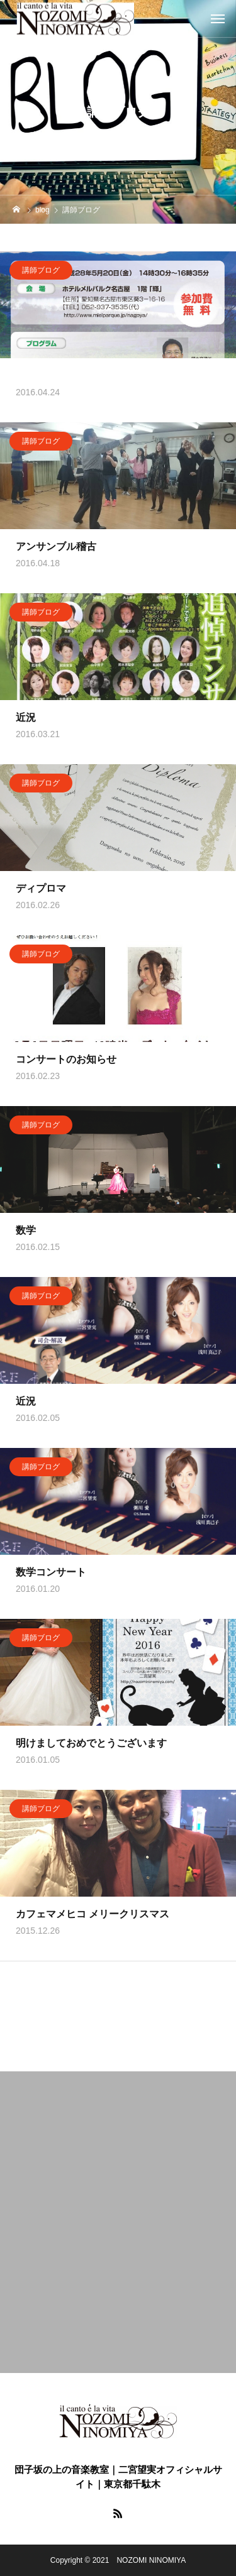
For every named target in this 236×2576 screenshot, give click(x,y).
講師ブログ (41, 272)
